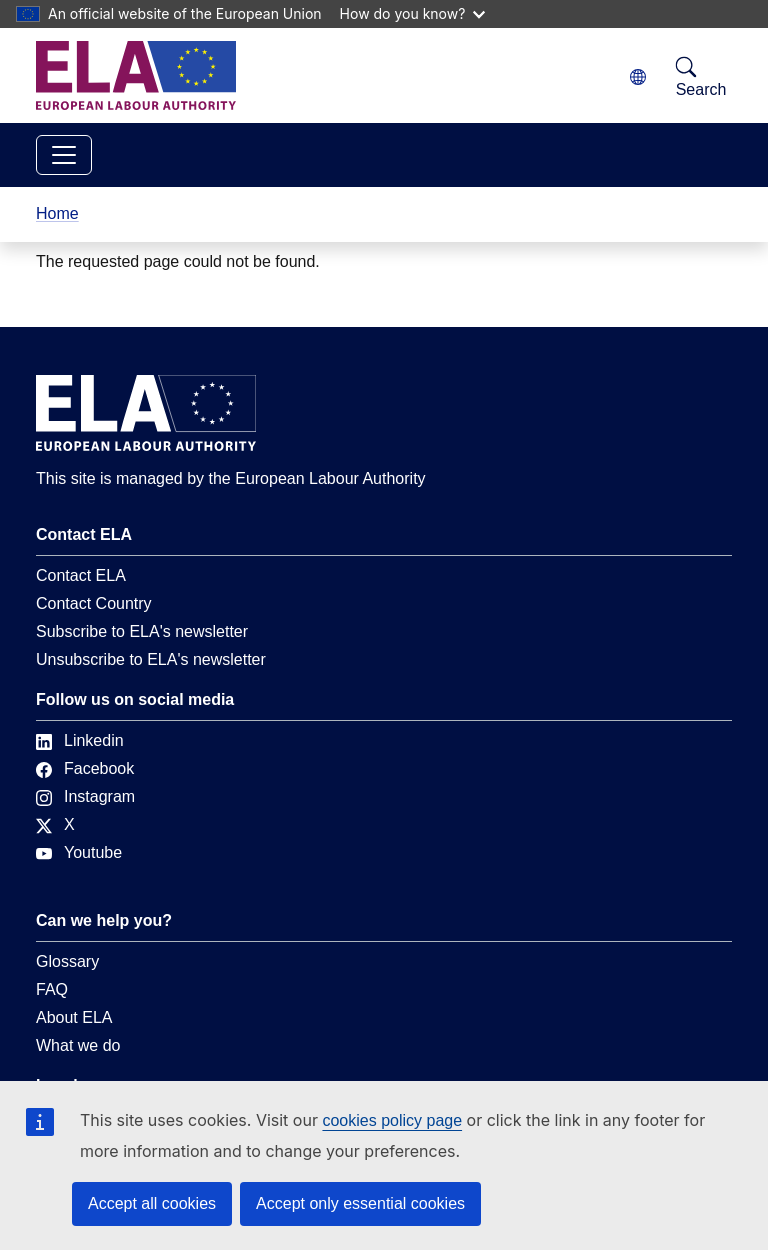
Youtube (79, 852)
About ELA (74, 1017)
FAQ (52, 989)
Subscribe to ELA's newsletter (142, 631)
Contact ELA (81, 575)
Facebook (85, 768)
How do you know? (413, 13)
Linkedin (80, 740)
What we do (78, 1045)
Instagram (85, 796)
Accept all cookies (152, 1203)
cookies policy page (392, 1120)
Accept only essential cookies (360, 1203)
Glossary (67, 961)
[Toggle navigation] (64, 155)
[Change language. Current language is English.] (638, 77)
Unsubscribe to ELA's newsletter (151, 659)
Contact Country (94, 603)
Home (57, 213)
